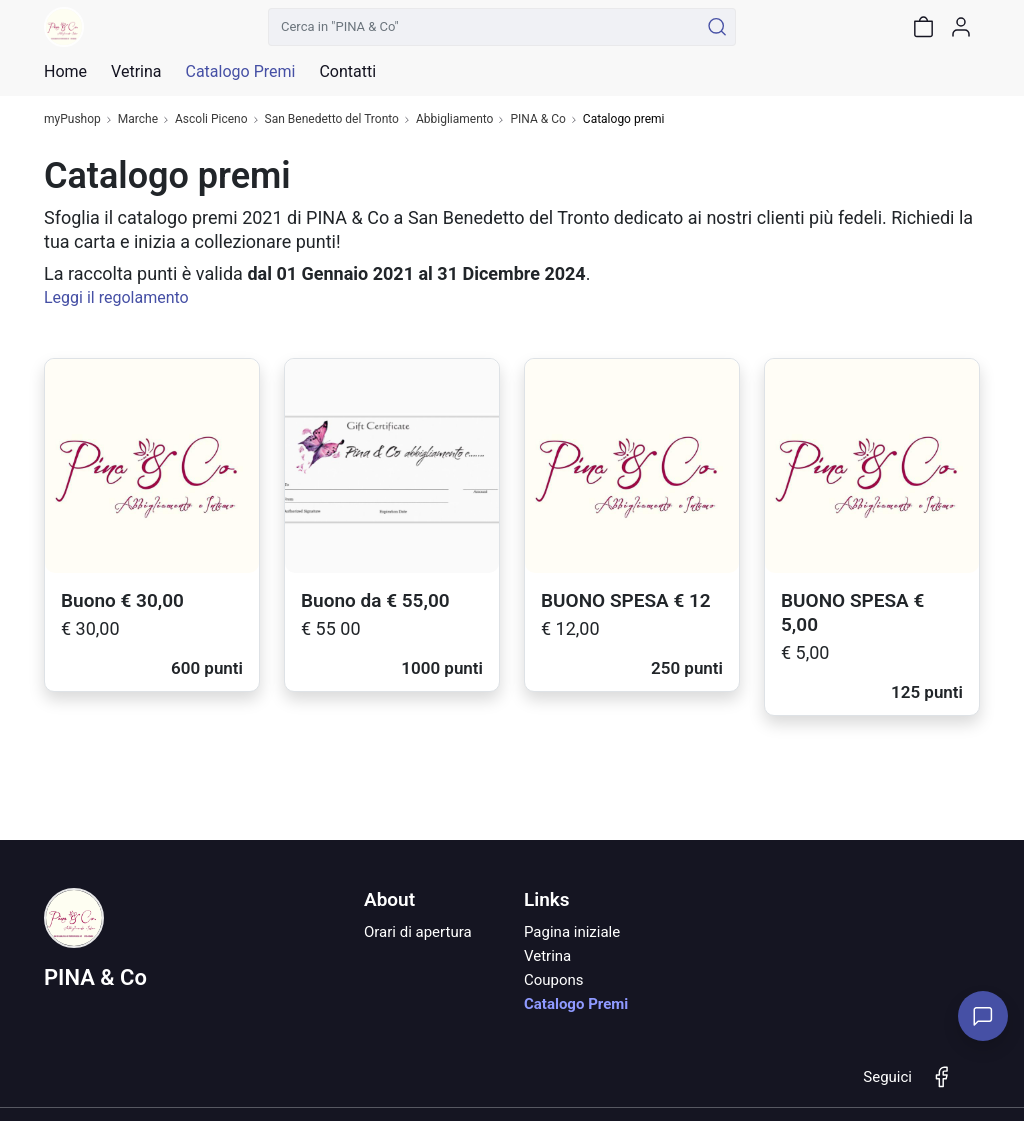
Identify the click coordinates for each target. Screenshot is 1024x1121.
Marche (138, 119)
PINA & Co (537, 119)
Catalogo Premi (576, 1004)
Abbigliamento (455, 119)
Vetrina (547, 956)
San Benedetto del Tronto (332, 119)
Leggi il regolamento (116, 297)
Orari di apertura (418, 932)
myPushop (72, 119)
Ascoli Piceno (211, 119)
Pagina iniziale (572, 932)
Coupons (554, 980)
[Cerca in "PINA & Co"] (483, 27)
